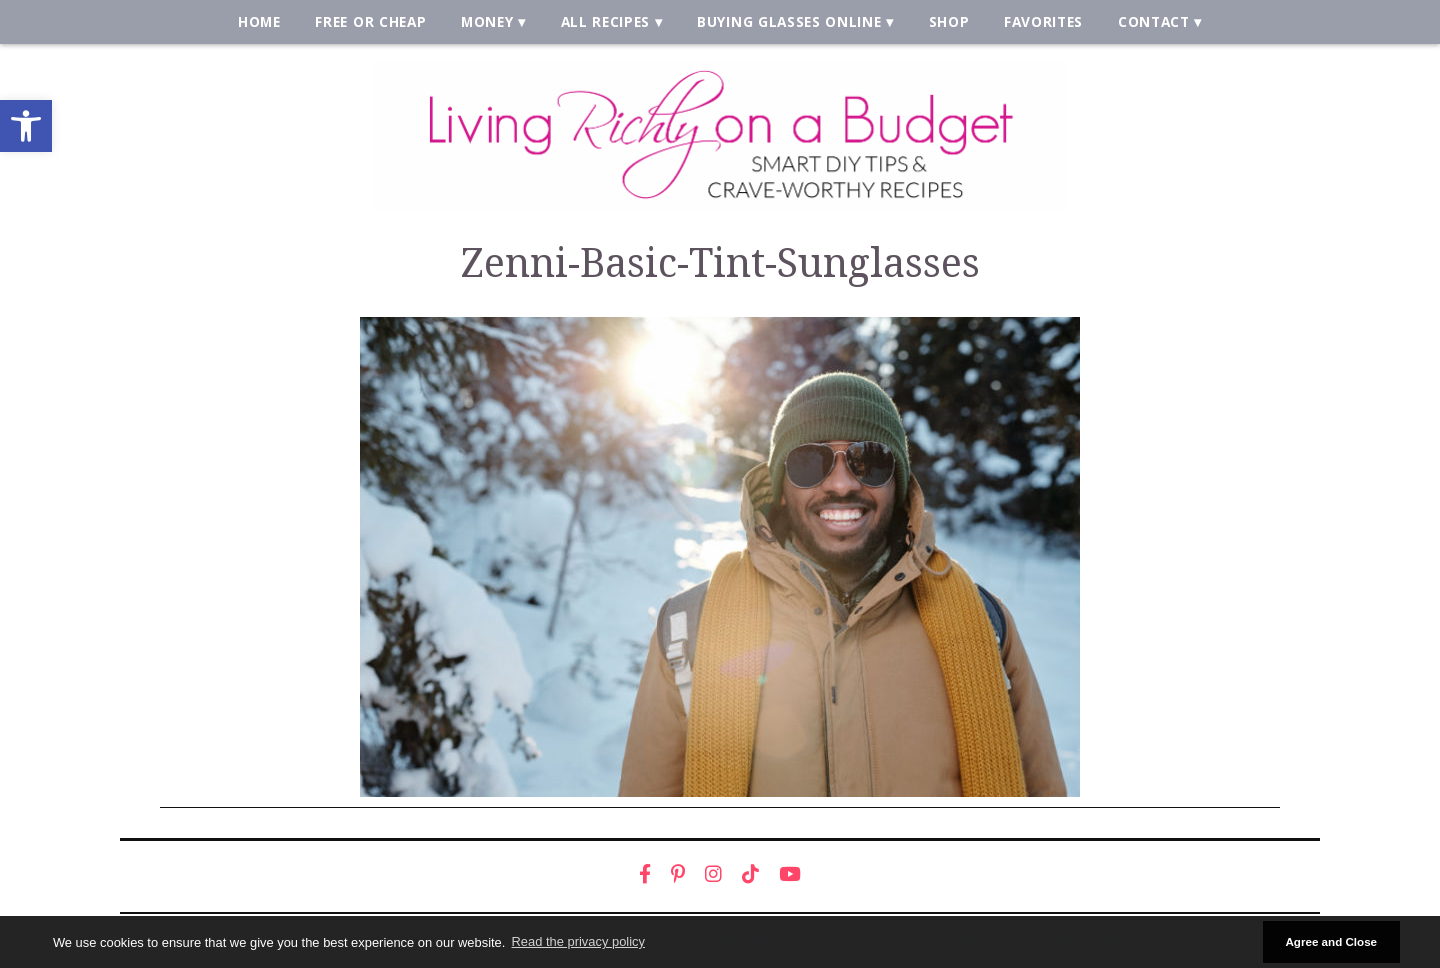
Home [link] (259, 21)
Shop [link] (949, 21)
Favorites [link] (1043, 21)
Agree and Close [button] (1331, 941)
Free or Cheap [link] (370, 21)
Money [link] (487, 21)
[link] (26, 126)
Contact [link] (1154, 21)
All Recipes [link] (606, 21)
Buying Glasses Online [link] (789, 21)
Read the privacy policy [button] (578, 941)
